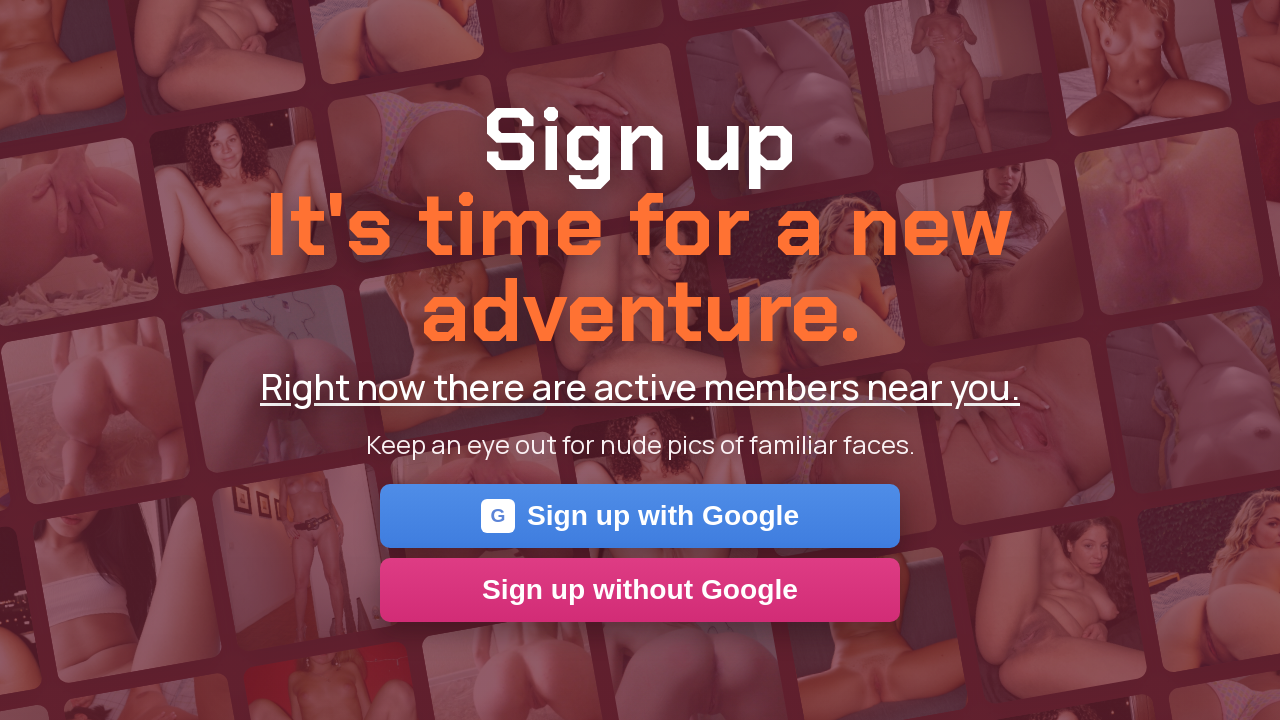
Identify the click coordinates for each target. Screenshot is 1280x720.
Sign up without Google (640, 589)
